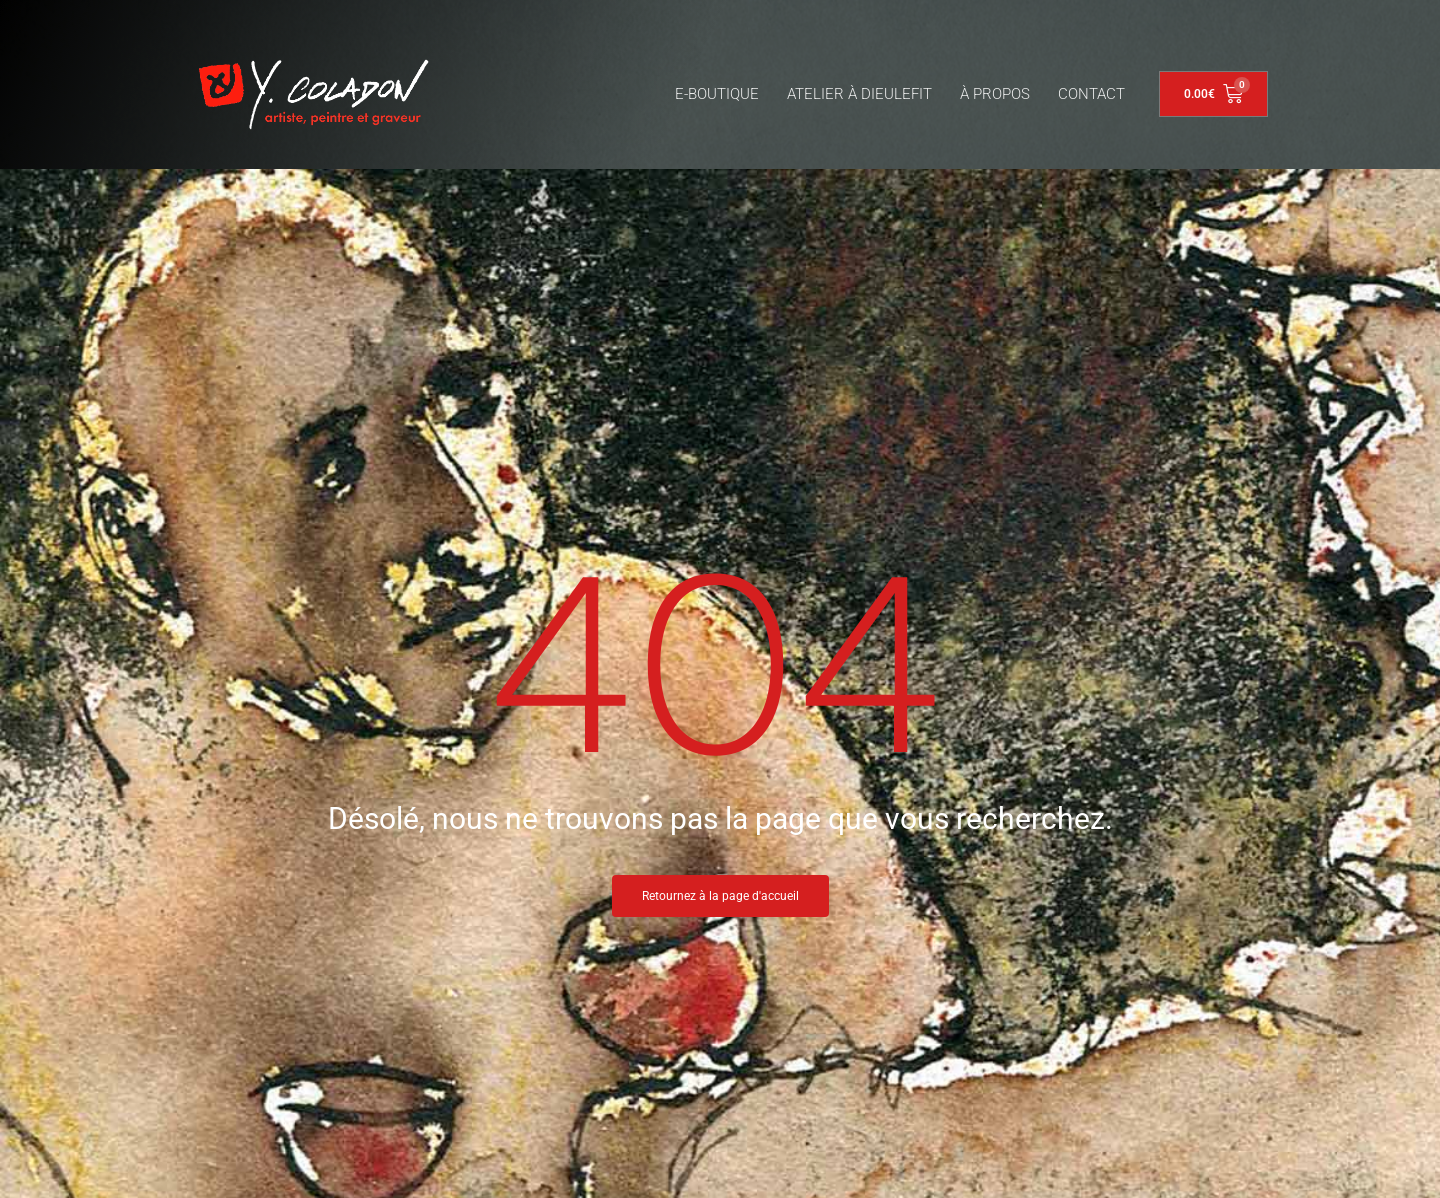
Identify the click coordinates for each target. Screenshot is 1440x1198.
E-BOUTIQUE (717, 94)
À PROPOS (995, 94)
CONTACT (1091, 94)
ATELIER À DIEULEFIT (859, 94)
